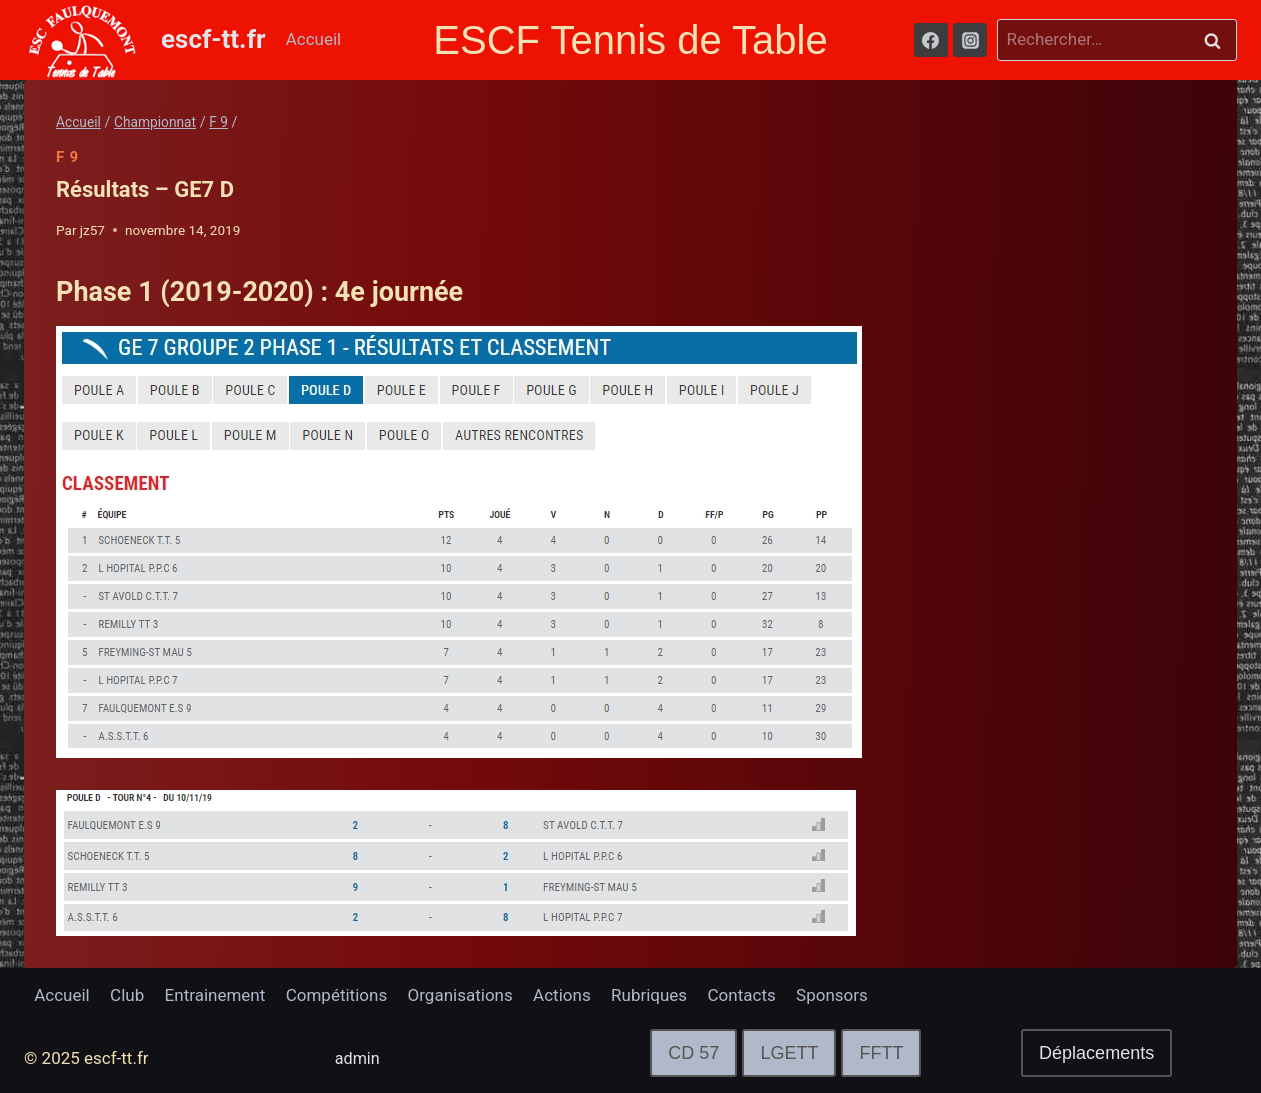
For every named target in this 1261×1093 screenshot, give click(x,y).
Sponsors (832, 995)
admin (358, 1058)
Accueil (314, 39)
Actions (562, 995)
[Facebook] (931, 40)
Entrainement (215, 995)
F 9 (67, 157)
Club (127, 995)
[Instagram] (970, 40)
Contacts (742, 995)
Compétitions (336, 995)
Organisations (460, 995)
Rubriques (649, 995)
